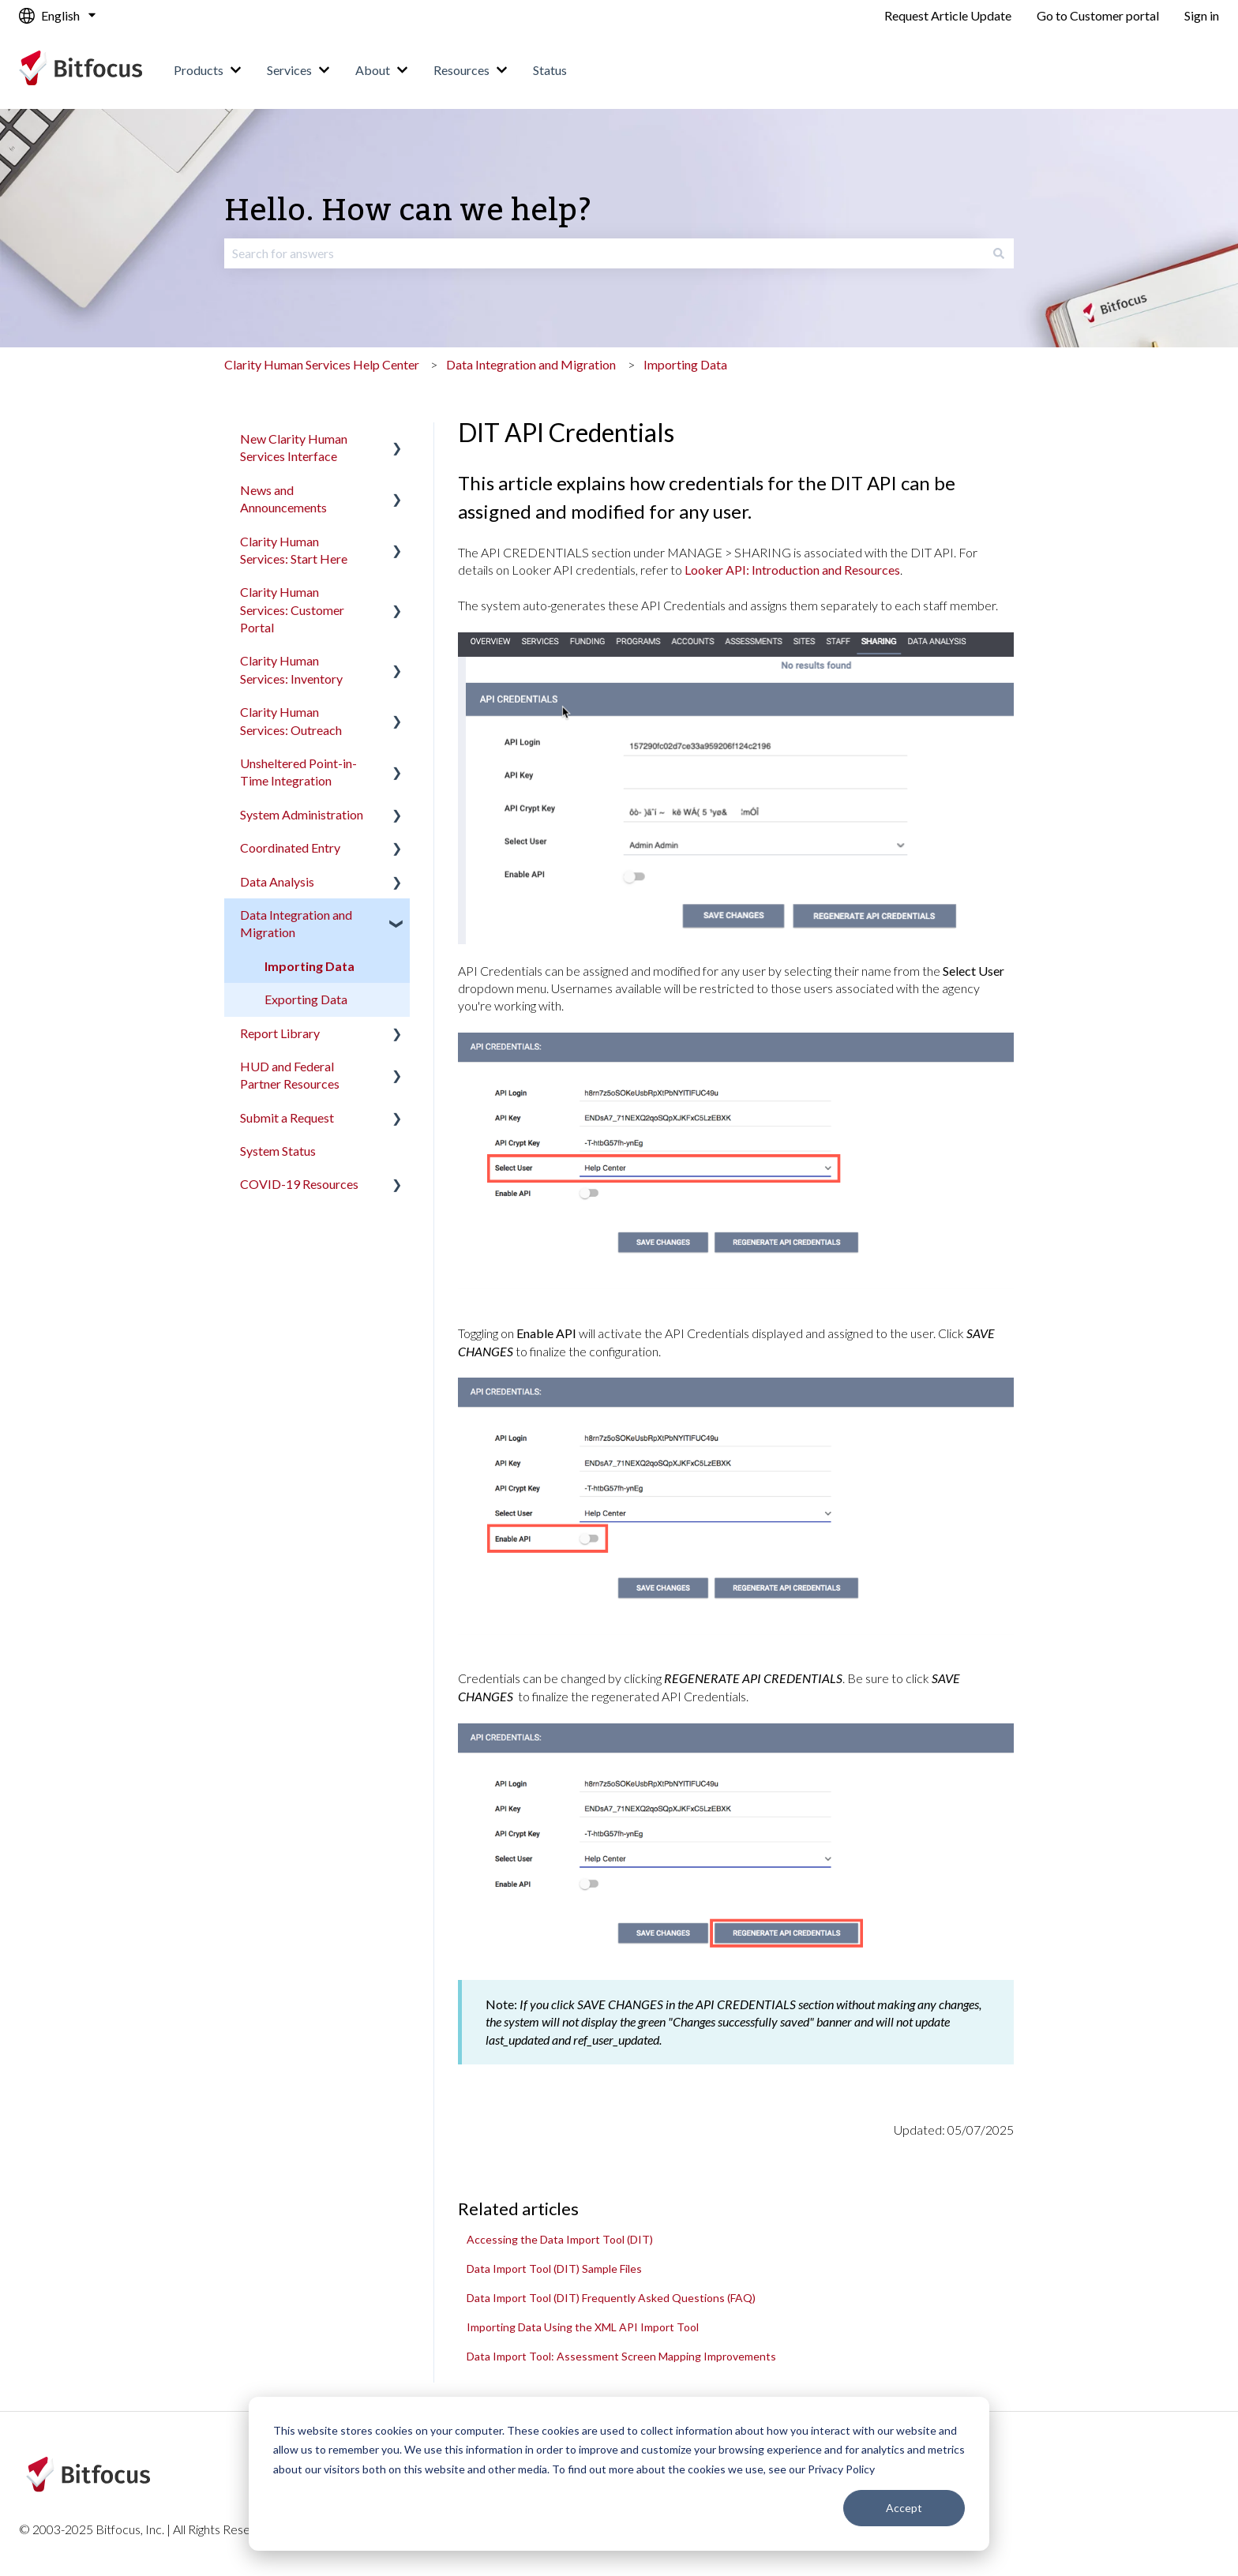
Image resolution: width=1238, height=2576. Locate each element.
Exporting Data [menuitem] (305, 999)
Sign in (1201, 15)
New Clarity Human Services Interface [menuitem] (293, 447)
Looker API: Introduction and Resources (792, 569)
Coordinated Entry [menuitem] (290, 847)
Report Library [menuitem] (280, 1033)
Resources (461, 69)
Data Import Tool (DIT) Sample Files (554, 2268)
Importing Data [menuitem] (309, 965)
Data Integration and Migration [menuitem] (296, 923)
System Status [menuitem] (278, 1150)
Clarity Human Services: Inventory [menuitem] (291, 669)
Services (289, 69)
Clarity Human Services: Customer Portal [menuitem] (292, 609)
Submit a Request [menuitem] (287, 1117)
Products (198, 69)
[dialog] (619, 2474)
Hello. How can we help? (408, 211)
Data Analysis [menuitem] (277, 881)
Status (550, 69)
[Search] (999, 253)
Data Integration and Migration (531, 364)
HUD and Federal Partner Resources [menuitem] (290, 1075)
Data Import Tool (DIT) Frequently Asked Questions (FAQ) (611, 2297)
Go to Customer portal (1098, 15)
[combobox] (604, 253)
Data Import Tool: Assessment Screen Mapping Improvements (621, 2356)
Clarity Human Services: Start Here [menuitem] (293, 550)
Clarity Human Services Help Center (321, 364)
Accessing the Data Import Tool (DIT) (560, 2239)
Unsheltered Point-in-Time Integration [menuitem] (298, 772)
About (372, 69)
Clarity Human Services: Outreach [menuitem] (291, 720)
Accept (904, 2507)
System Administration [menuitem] (301, 814)
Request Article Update (947, 15)
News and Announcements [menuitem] (283, 498)
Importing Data (685, 364)
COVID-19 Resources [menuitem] (299, 1183)
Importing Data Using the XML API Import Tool (583, 2327)
